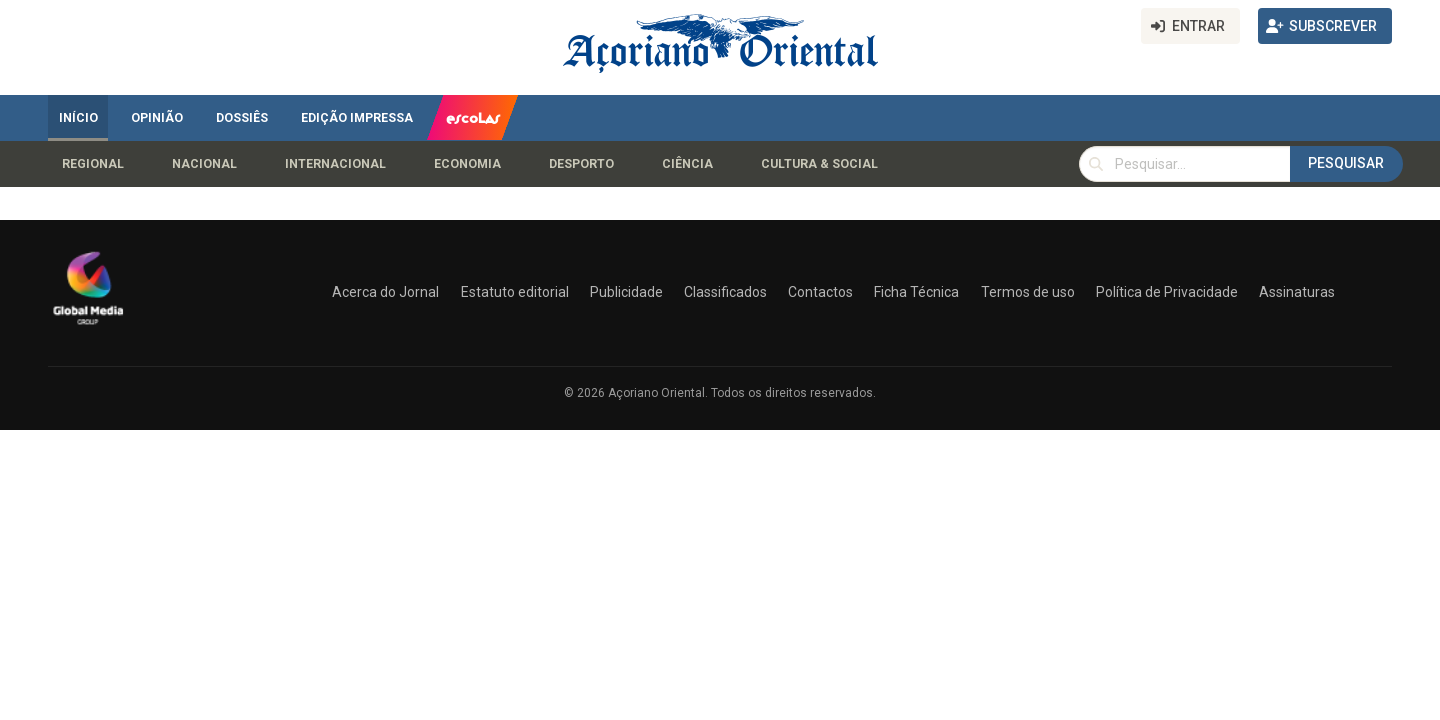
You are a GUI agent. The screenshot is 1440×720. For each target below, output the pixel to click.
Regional (93, 164)
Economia (467, 164)
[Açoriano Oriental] (88, 327)
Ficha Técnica (916, 292)
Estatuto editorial (515, 292)
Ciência (687, 164)
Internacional (335, 164)
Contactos (820, 292)
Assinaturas (1297, 292)
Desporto (581, 164)
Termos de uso (1028, 292)
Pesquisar (1346, 163)
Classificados (725, 292)
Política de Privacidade (1167, 292)
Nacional (204, 164)
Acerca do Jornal (385, 292)
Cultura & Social (819, 164)
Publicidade (626, 292)
